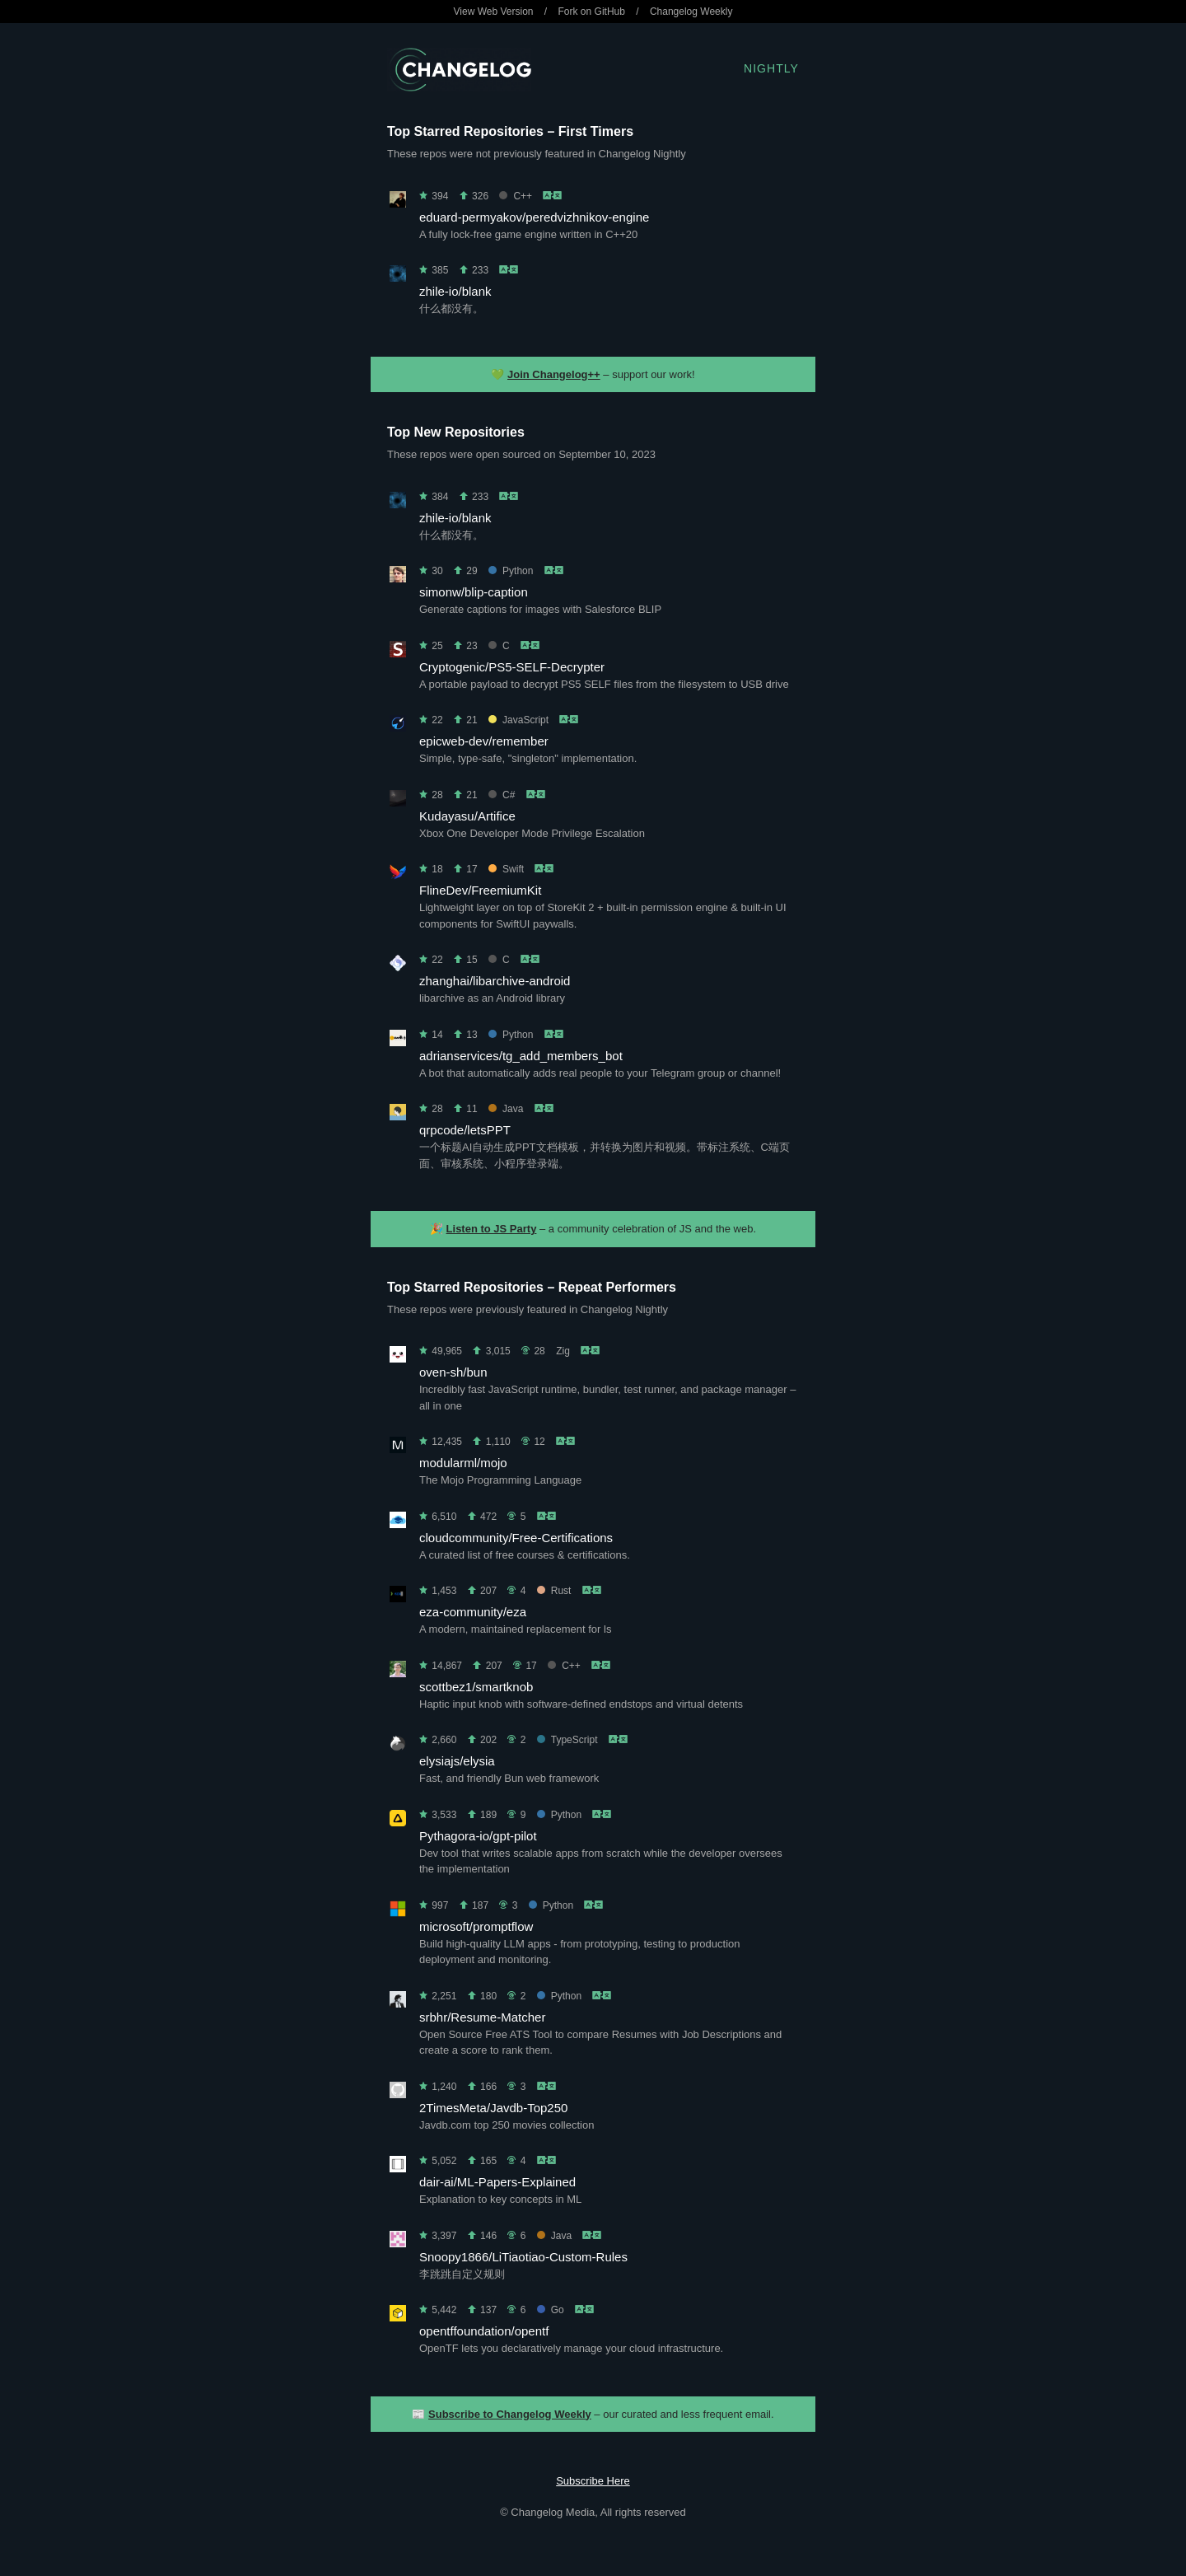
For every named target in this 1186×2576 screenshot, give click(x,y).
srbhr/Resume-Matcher (482, 2017)
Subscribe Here (593, 2481)
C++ (515, 196)
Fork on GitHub (591, 11)
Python (510, 571)
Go (550, 2310)
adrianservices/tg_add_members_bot (521, 1056)
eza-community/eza (472, 1612)
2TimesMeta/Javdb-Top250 (493, 2108)
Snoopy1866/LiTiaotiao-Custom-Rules (523, 2257)
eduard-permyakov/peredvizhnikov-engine (534, 217)
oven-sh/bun (453, 1372)
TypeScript (567, 1740)
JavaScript (518, 720)
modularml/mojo (463, 1463)
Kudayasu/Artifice (467, 816)
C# (501, 795)
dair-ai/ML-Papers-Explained (497, 2182)
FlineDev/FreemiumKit (480, 890)
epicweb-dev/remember (484, 741)
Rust (554, 1591)
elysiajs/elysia (457, 1761)
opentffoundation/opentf (484, 2331)
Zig (563, 1351)
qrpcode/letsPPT (465, 1130)
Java (505, 1109)
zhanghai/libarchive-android (494, 981)
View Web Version (494, 11)
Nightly (771, 68)
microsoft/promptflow (476, 1926)
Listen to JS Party (491, 1229)
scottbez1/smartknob (476, 1687)
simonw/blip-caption (473, 592)
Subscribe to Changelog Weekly (509, 2414)
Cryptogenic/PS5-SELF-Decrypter (512, 667)
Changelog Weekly (691, 11)
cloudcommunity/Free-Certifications (516, 1538)
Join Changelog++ (553, 374)
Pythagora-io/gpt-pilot (478, 1836)
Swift (506, 869)
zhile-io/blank (455, 291)
